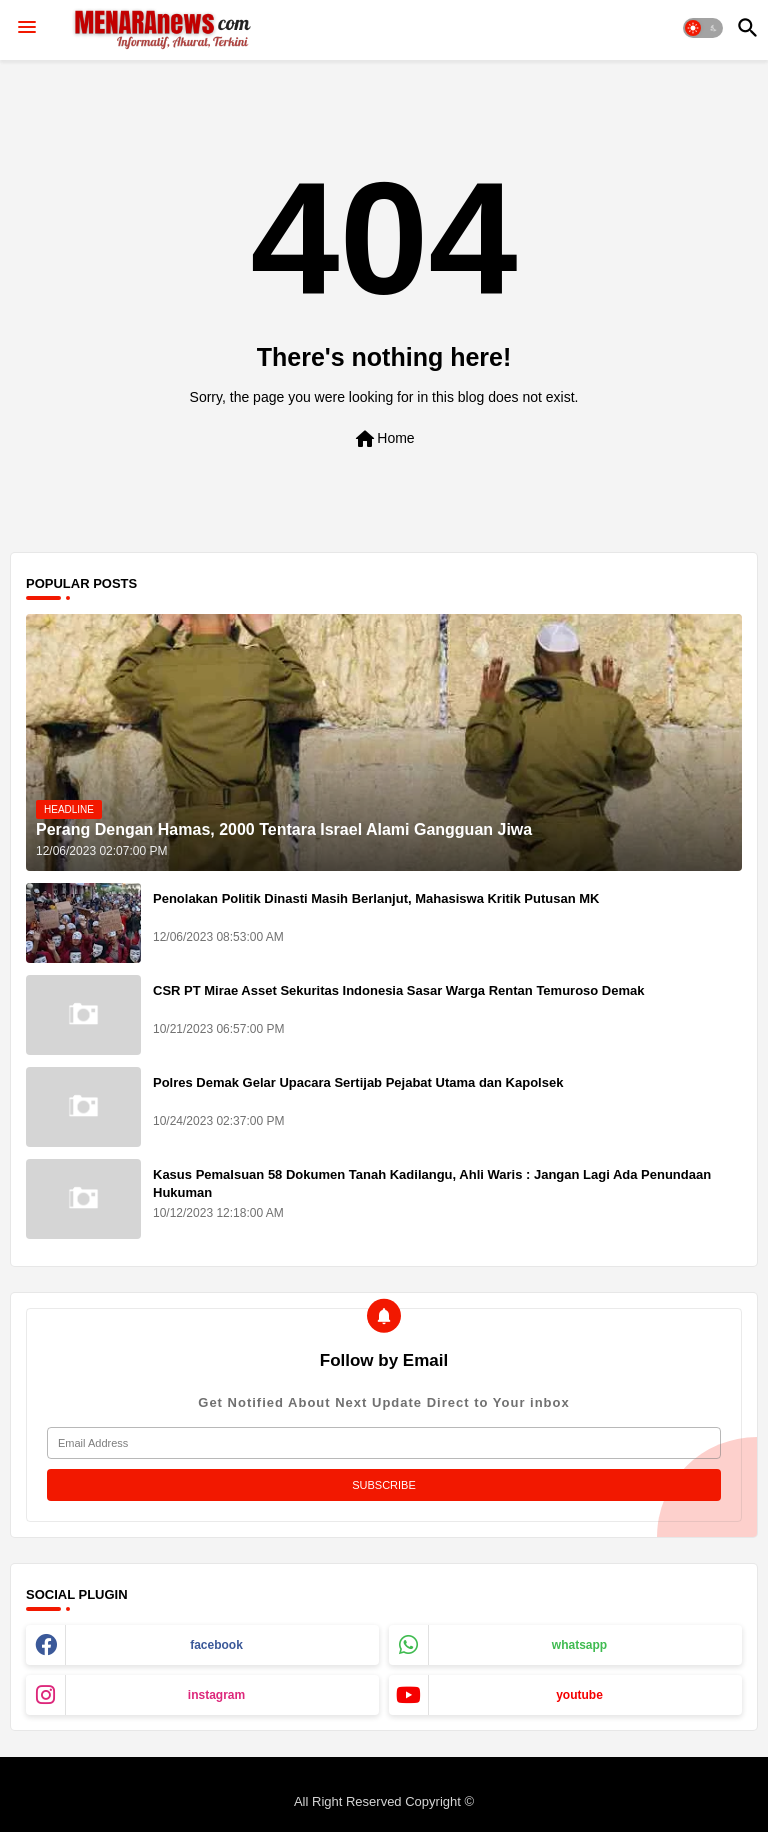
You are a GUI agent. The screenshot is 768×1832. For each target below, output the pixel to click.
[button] (703, 28)
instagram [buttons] (216, 1695)
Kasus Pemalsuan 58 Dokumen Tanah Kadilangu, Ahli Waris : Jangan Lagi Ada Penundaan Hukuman (432, 1183)
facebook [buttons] (216, 1645)
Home (383, 439)
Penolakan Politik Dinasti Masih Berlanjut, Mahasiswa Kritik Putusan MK (376, 898)
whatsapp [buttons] (579, 1645)
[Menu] (27, 28)
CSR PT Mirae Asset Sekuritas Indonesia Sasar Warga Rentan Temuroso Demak (399, 990)
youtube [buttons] (579, 1695)
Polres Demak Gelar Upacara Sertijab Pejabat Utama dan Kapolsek (358, 1082)
